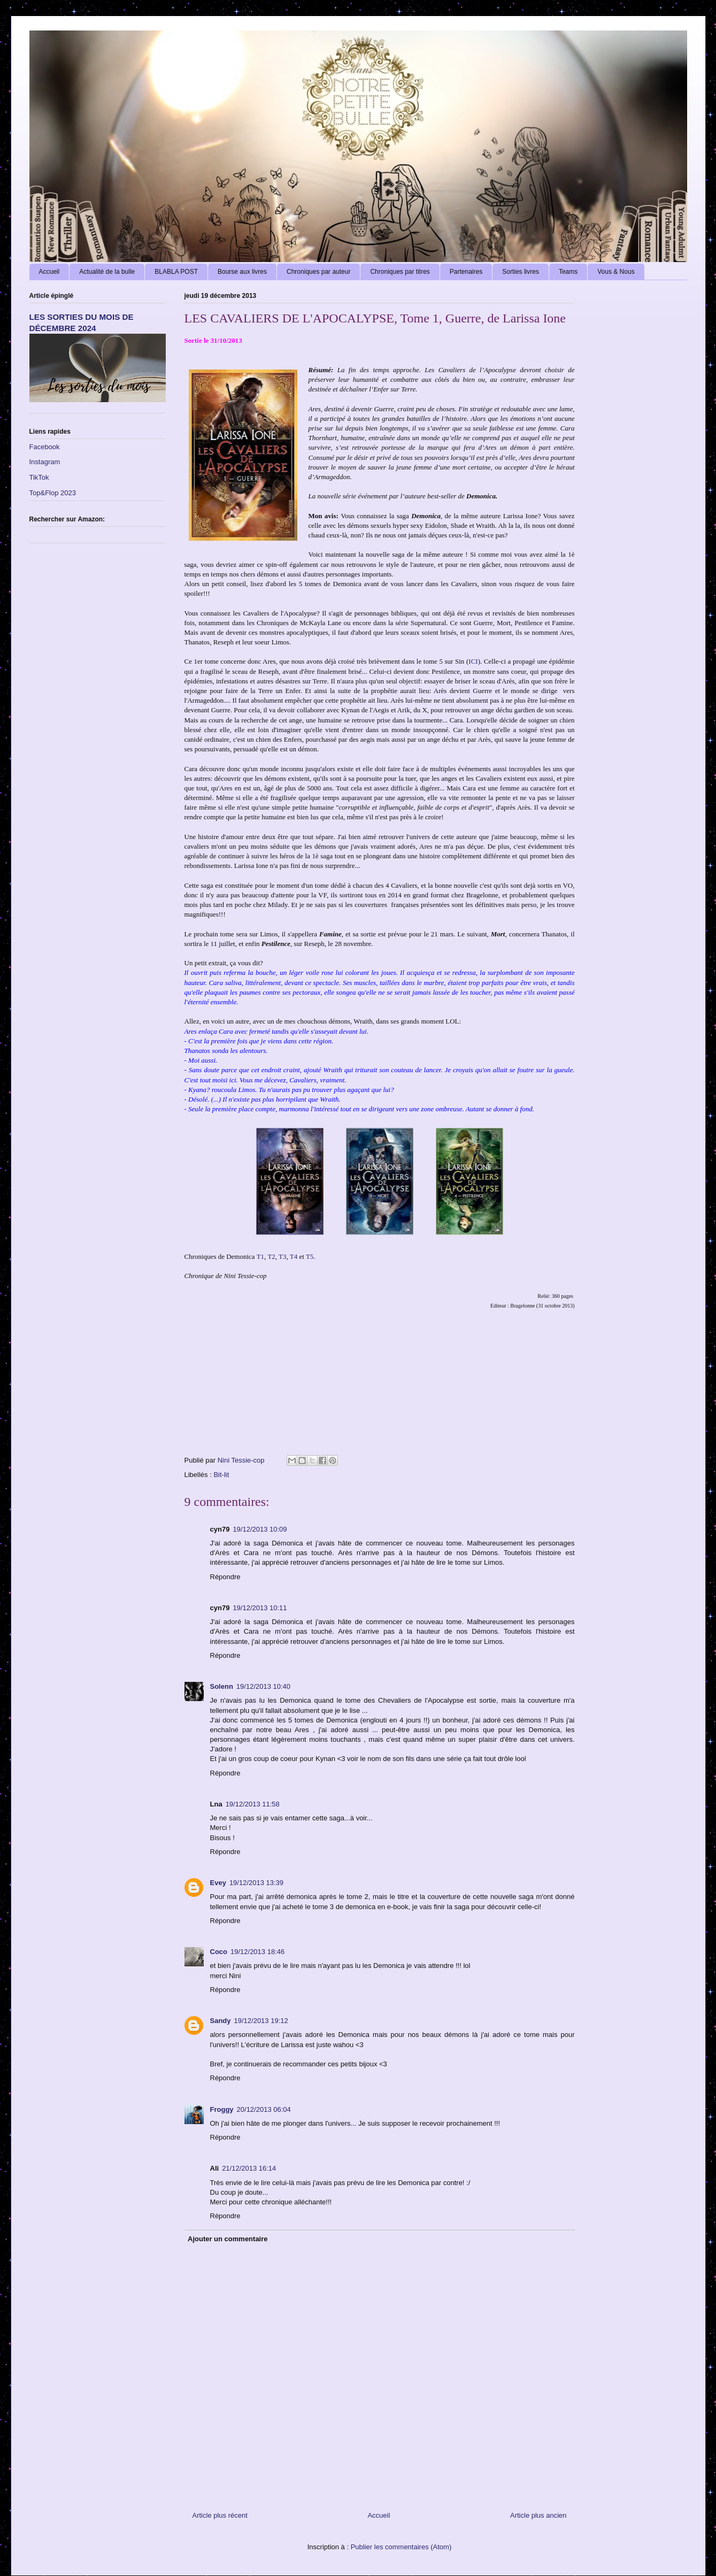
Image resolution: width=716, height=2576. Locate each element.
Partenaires (466, 271)
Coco (219, 1952)
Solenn (221, 1686)
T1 (260, 1256)
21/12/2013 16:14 (249, 2168)
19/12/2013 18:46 (257, 1952)
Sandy (220, 2021)
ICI (473, 661)
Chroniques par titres (399, 271)
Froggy (222, 2109)
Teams (568, 271)
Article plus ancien (538, 2515)
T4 (293, 1256)
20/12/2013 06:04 (264, 2109)
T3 (282, 1256)
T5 (309, 1256)
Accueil (49, 271)
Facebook (44, 447)
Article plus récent (220, 2515)
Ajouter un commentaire (228, 2239)
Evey (218, 1883)
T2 (271, 1256)
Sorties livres (520, 271)
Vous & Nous (615, 271)
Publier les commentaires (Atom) (401, 2547)
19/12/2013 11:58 (253, 1804)
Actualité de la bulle (107, 271)
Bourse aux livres (242, 271)
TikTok (39, 477)
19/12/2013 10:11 (260, 1608)
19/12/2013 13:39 (256, 1883)
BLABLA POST (176, 271)
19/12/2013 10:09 (260, 1529)
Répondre (225, 1577)
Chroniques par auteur (318, 271)
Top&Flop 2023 (52, 493)
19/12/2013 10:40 (263, 1686)
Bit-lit (221, 1475)
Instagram (44, 462)
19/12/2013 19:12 (261, 2021)
